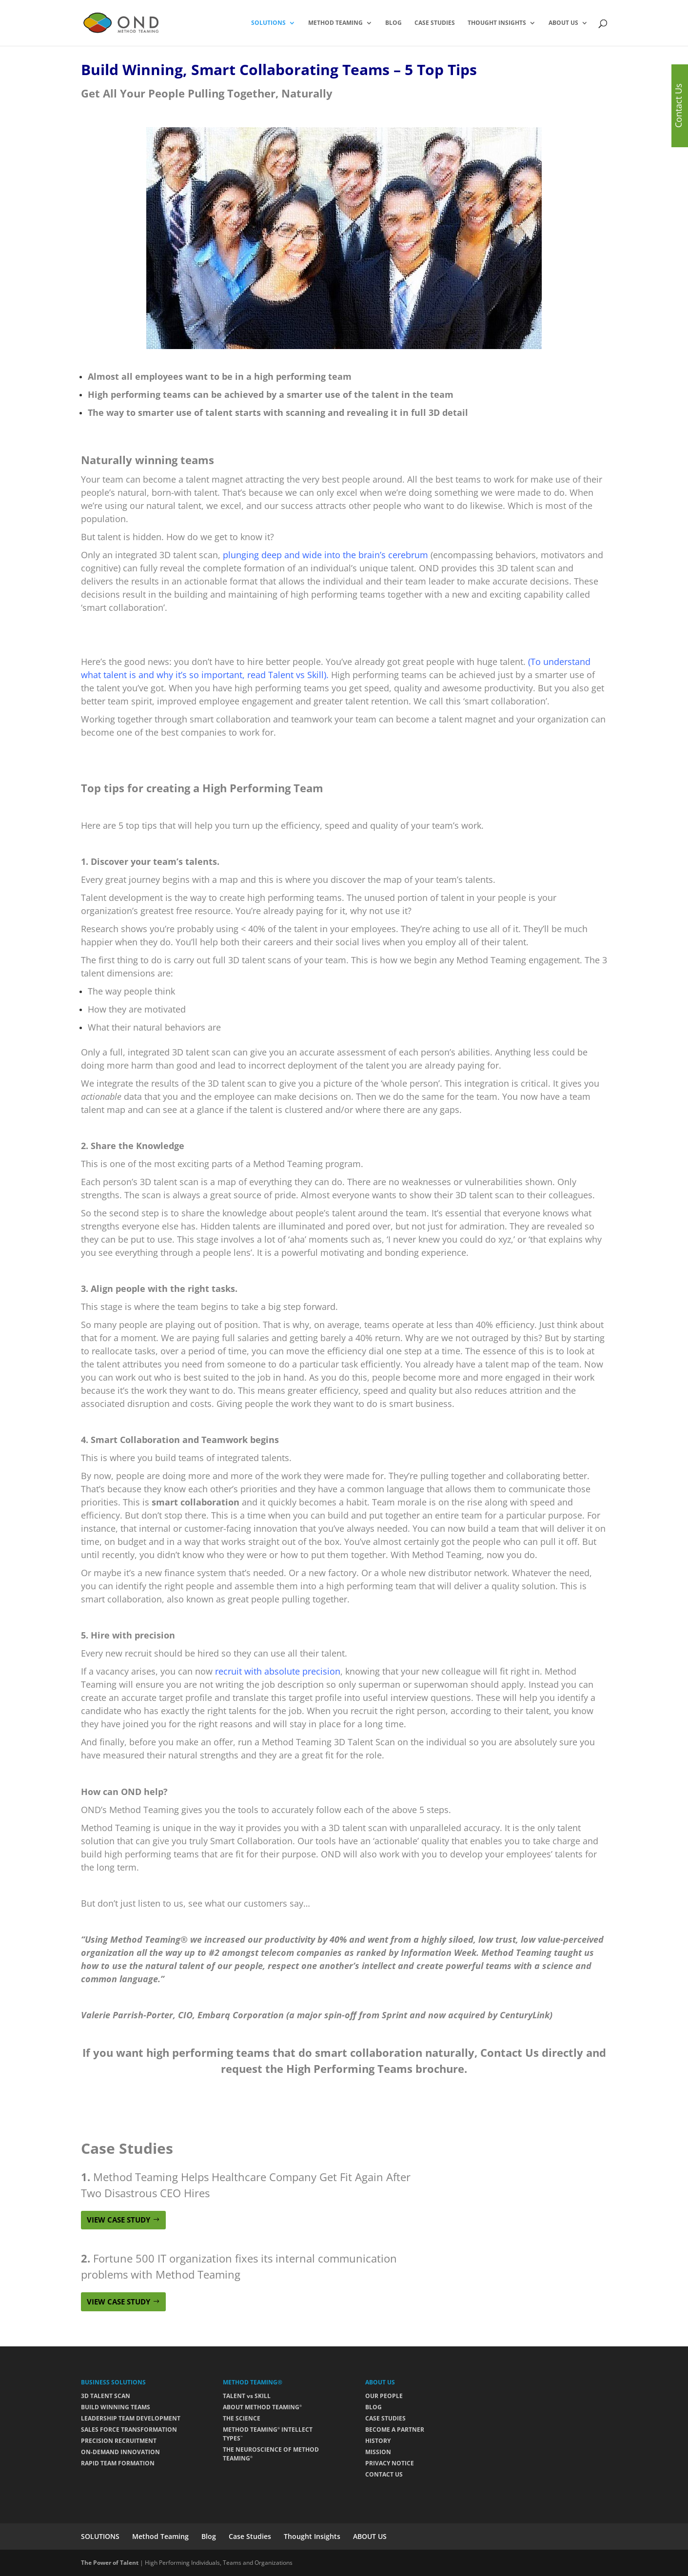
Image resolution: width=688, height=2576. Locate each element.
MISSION (378, 2452)
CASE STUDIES (385, 2418)
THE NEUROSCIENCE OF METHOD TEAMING (271, 2453)
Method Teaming (335, 23)
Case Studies (434, 23)
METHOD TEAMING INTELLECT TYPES (268, 2433)
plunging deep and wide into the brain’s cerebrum (325, 555)
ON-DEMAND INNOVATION (120, 2452)
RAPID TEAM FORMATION (118, 2463)
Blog (393, 23)
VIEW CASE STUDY (118, 2220)
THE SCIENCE (241, 2418)
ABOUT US (563, 23)
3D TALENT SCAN (105, 2396)
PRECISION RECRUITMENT (119, 2441)
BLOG (373, 2407)
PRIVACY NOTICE (389, 2463)
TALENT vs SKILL (247, 2396)
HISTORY (378, 2441)
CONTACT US (384, 2474)
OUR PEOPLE (384, 2396)
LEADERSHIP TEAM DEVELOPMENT (130, 2418)
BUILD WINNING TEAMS (115, 2407)
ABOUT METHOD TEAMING (262, 2407)
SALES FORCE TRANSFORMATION (129, 2429)
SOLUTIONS (268, 23)
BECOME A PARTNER (394, 2429)
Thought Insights (497, 23)
